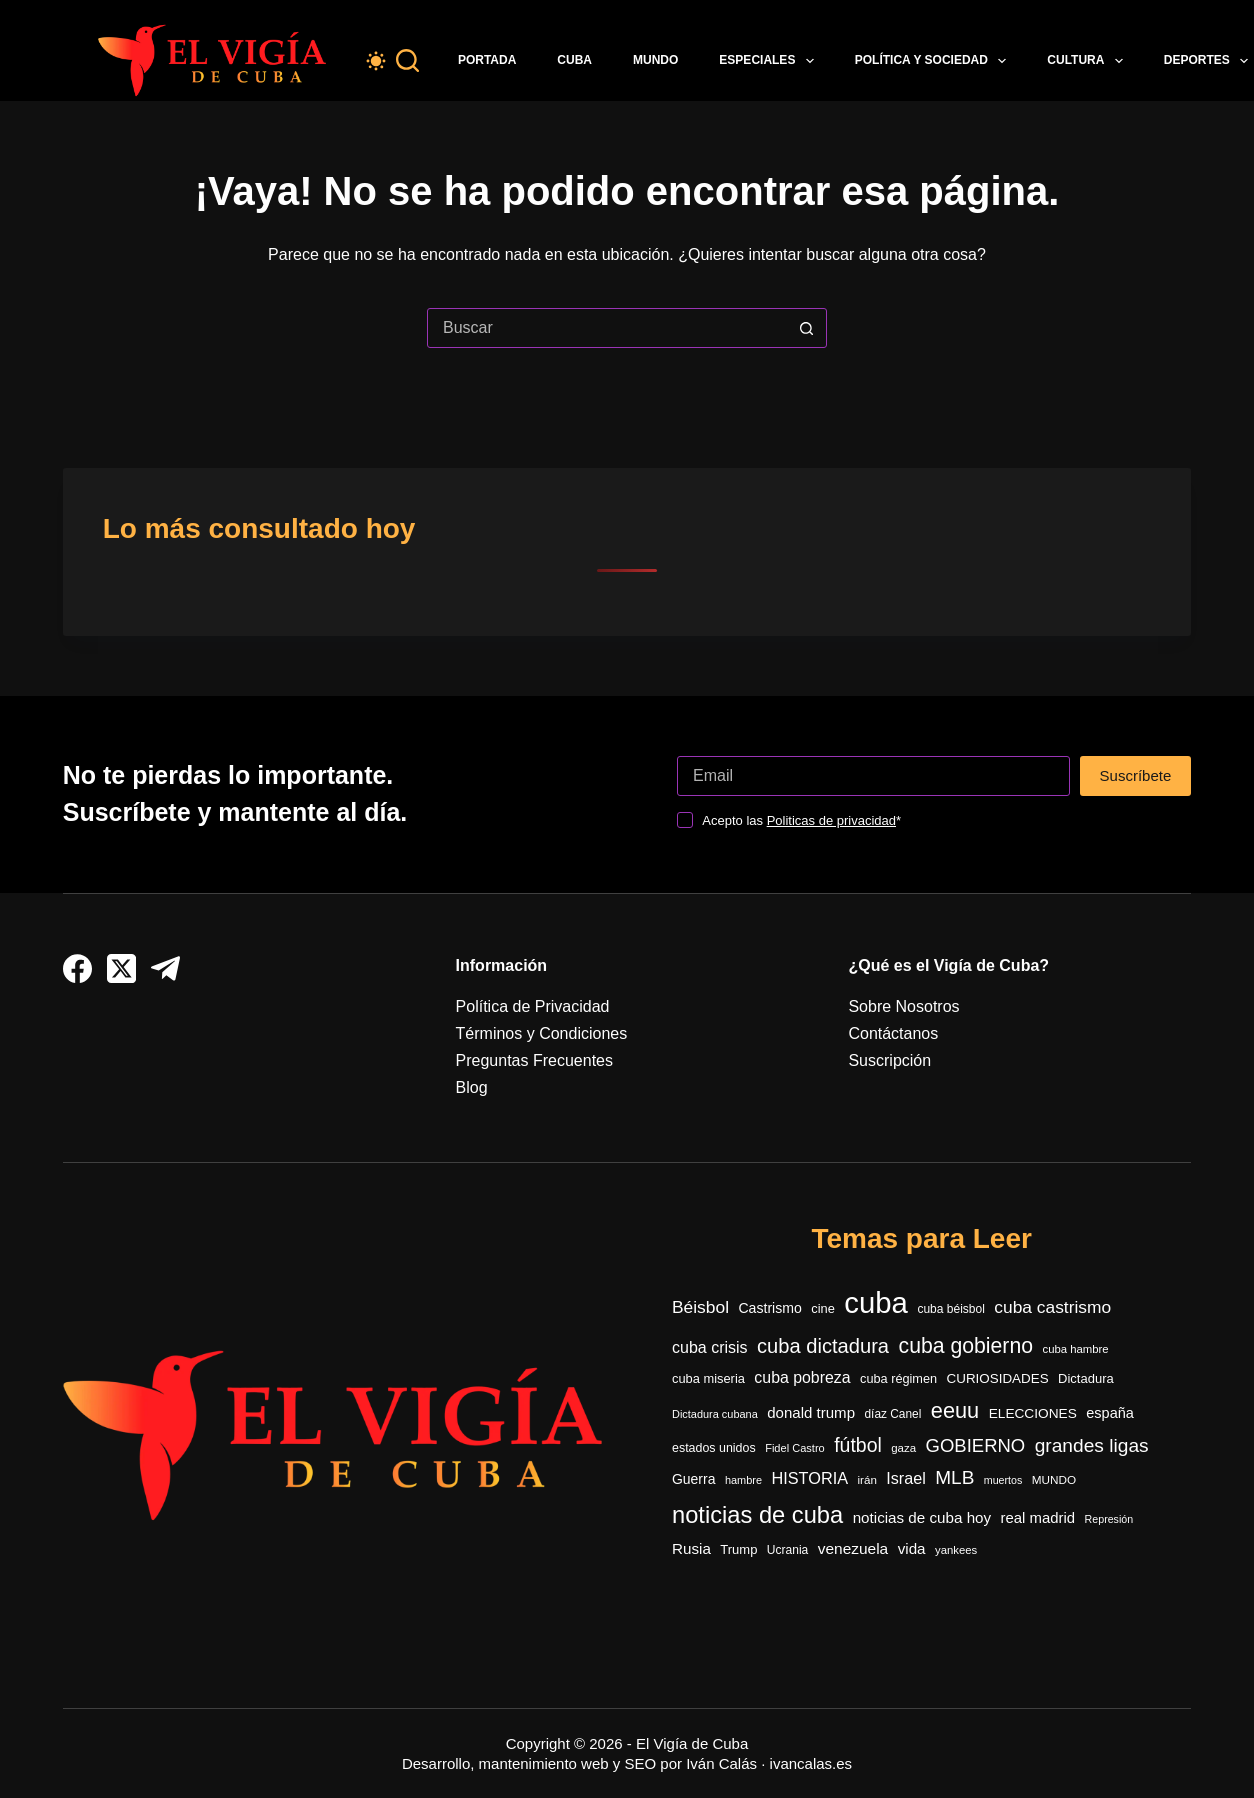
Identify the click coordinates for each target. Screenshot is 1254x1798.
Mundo (655, 60)
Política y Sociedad (935, 61)
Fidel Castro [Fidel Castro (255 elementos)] (795, 1448)
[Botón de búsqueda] (806, 328)
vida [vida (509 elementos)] (912, 1548)
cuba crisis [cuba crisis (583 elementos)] (710, 1347)
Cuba (574, 60)
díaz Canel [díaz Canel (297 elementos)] (892, 1414)
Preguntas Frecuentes (534, 1060)
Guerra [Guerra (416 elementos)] (693, 1479)
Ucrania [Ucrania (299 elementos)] (787, 1550)
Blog (472, 1087)
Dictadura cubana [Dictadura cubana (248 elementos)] (715, 1414)
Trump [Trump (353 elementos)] (738, 1549)
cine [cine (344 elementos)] (823, 1308)
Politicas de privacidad (831, 820)
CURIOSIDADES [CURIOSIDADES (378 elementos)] (998, 1378)
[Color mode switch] (376, 61)
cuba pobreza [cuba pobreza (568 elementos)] (802, 1377)
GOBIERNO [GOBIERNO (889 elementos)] (976, 1445)
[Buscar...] (607, 328)
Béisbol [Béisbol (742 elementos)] (700, 1307)
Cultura (1089, 61)
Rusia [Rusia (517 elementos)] (691, 1548)
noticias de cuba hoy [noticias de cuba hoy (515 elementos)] (922, 1517)
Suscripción (889, 1060)
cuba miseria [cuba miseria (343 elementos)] (708, 1378)
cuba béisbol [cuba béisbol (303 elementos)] (950, 1309)
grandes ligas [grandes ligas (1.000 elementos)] (1092, 1445)
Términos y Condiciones (542, 1033)
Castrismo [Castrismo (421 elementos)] (769, 1308)
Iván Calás (721, 1763)
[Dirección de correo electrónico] (873, 776)
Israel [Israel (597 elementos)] (905, 1478)
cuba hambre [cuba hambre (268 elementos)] (1075, 1349)
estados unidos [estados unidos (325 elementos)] (714, 1448)
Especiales (770, 61)
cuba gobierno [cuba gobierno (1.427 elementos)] (966, 1345)
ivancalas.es (811, 1763)
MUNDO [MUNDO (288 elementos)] (1054, 1479)
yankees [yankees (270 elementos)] (956, 1550)
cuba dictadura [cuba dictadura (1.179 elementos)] (823, 1346)
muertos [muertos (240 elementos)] (1003, 1480)
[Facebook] (77, 968)
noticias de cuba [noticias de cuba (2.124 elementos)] (757, 1515)
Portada (487, 60)
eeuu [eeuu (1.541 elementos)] (955, 1410)
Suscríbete (1136, 775)
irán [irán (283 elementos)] (867, 1479)
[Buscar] (407, 60)
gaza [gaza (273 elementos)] (903, 1448)
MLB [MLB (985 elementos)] (954, 1477)
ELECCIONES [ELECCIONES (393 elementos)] (1033, 1413)
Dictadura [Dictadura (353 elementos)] (1086, 1378)
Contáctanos (893, 1033)
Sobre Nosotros (903, 1006)
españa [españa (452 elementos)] (1110, 1413)
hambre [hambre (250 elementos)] (743, 1480)
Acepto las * (801, 820)
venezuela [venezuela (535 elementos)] (853, 1548)
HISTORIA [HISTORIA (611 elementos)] (809, 1478)
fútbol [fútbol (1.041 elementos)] (858, 1445)
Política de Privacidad (533, 1006)
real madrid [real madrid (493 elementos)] (1038, 1517)
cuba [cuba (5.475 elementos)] (876, 1302)
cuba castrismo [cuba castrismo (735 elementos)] (1052, 1307)
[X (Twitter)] (121, 968)
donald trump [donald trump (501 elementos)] (811, 1412)
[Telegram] (165, 968)
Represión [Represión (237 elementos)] (1109, 1519)
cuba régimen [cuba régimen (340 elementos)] (898, 1378)
